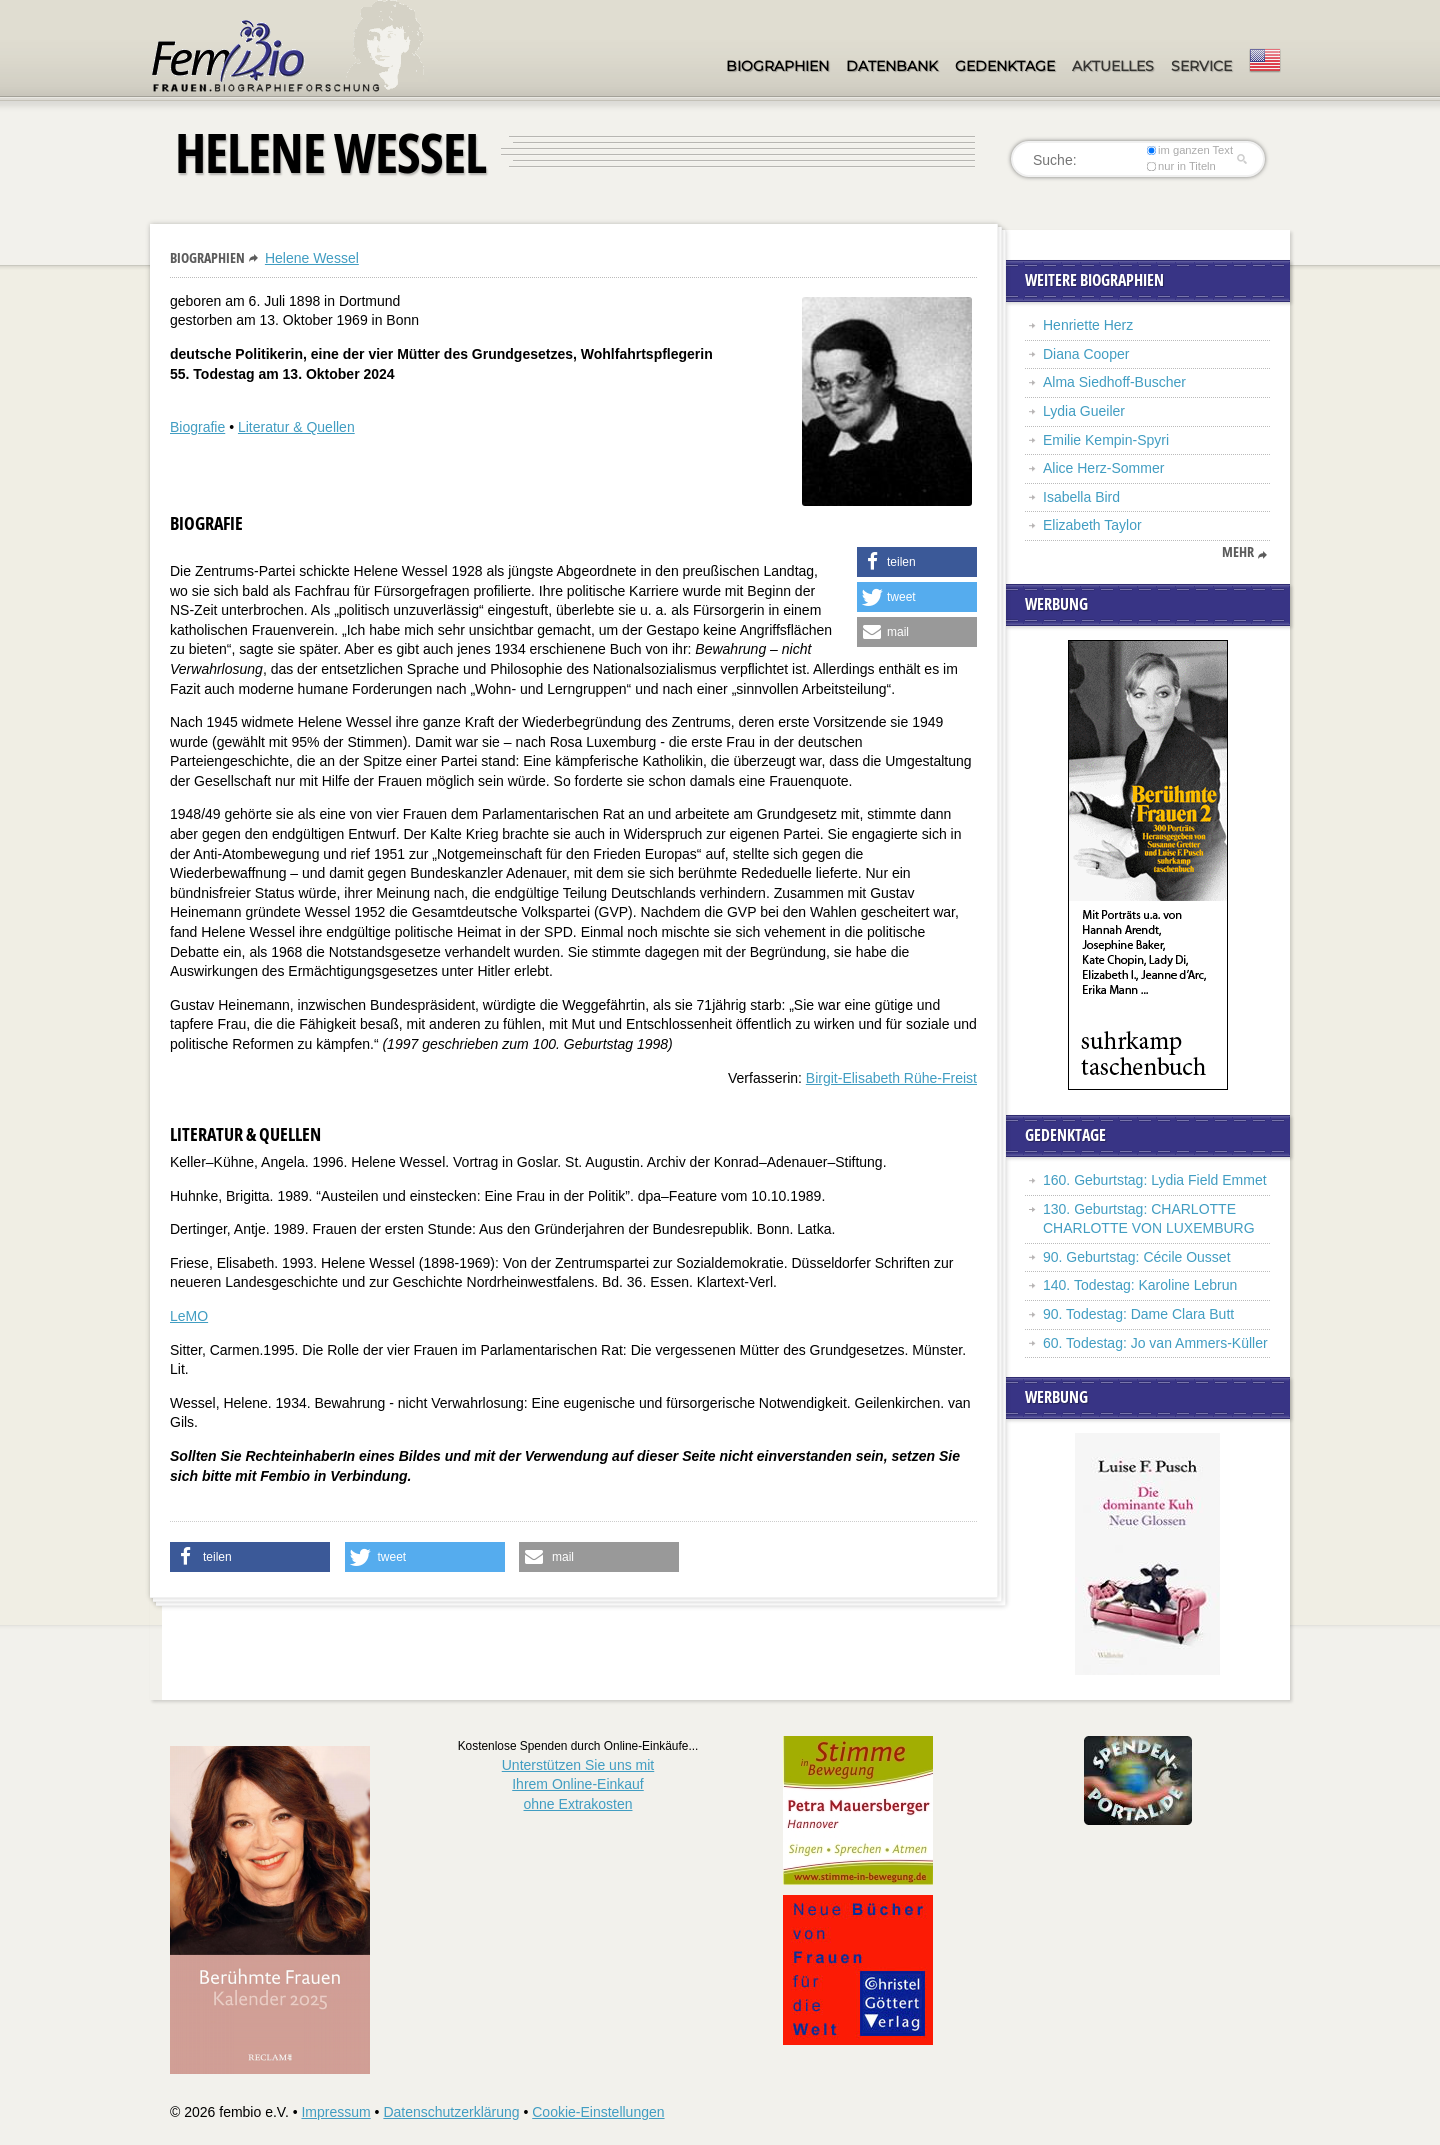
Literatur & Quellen (296, 427)
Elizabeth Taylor (1092, 525)
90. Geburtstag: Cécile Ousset (1137, 1257)
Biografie (197, 427)
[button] (917, 562)
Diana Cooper (1086, 354)
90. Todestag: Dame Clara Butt (1138, 1314)
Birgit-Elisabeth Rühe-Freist (891, 1078)
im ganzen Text (1190, 150)
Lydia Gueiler (1084, 411)
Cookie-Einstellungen (598, 2112)
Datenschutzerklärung (451, 2112)
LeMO (189, 1316)
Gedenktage (1005, 66)
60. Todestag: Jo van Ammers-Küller (1155, 1343)
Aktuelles (1113, 66)
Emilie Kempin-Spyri (1106, 440)
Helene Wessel (312, 258)
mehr (1238, 552)
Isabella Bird (1081, 497)
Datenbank (892, 66)
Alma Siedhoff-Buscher (1114, 382)
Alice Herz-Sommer (1103, 468)
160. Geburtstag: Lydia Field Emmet (1155, 1180)
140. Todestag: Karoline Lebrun (1140, 1285)
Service (1201, 66)
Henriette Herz (1088, 325)
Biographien (777, 66)
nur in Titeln (1181, 166)
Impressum (335, 2112)
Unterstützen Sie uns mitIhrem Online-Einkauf (578, 1784)
